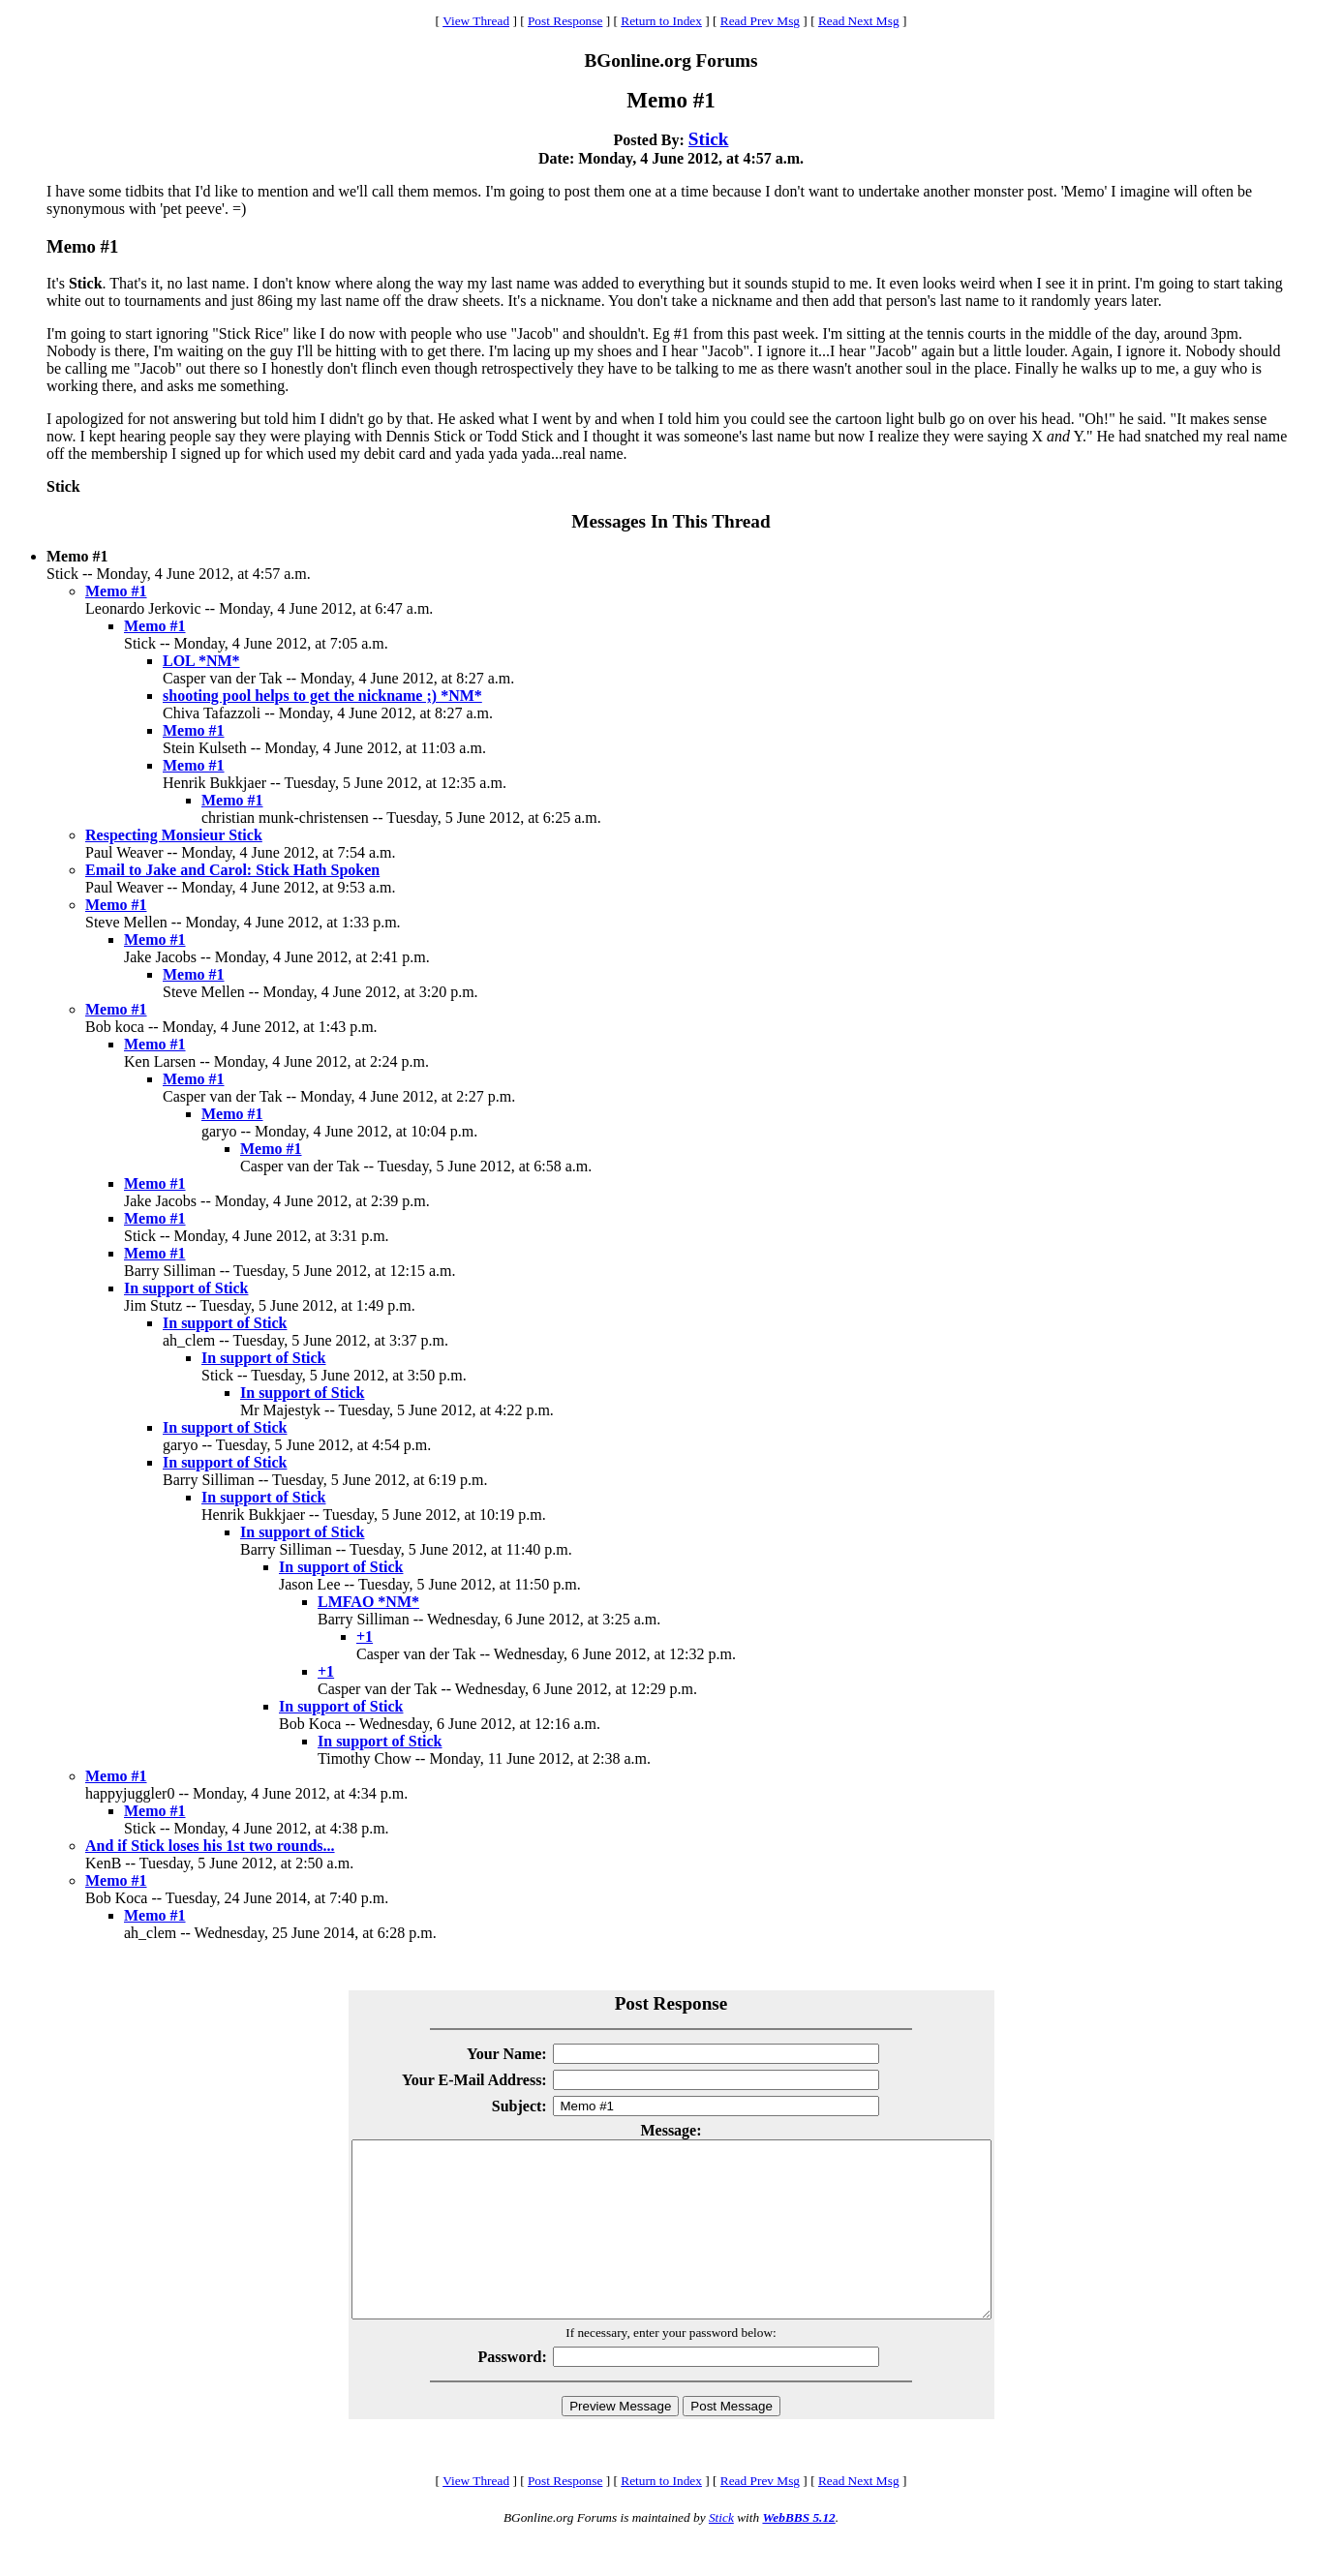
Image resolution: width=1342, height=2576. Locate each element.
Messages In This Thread (670, 521)
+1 (364, 1636)
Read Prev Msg (760, 21)
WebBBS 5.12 (798, 2552)
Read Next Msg (859, 21)
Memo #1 (116, 591)
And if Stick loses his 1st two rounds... (210, 1845)
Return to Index (661, 21)
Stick (708, 139)
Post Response (565, 21)
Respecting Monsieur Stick (173, 835)
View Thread (475, 21)
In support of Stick (186, 1288)
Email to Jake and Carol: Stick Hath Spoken (232, 870)
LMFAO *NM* (368, 1601)
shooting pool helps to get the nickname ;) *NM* (322, 695)
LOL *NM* (201, 660)
